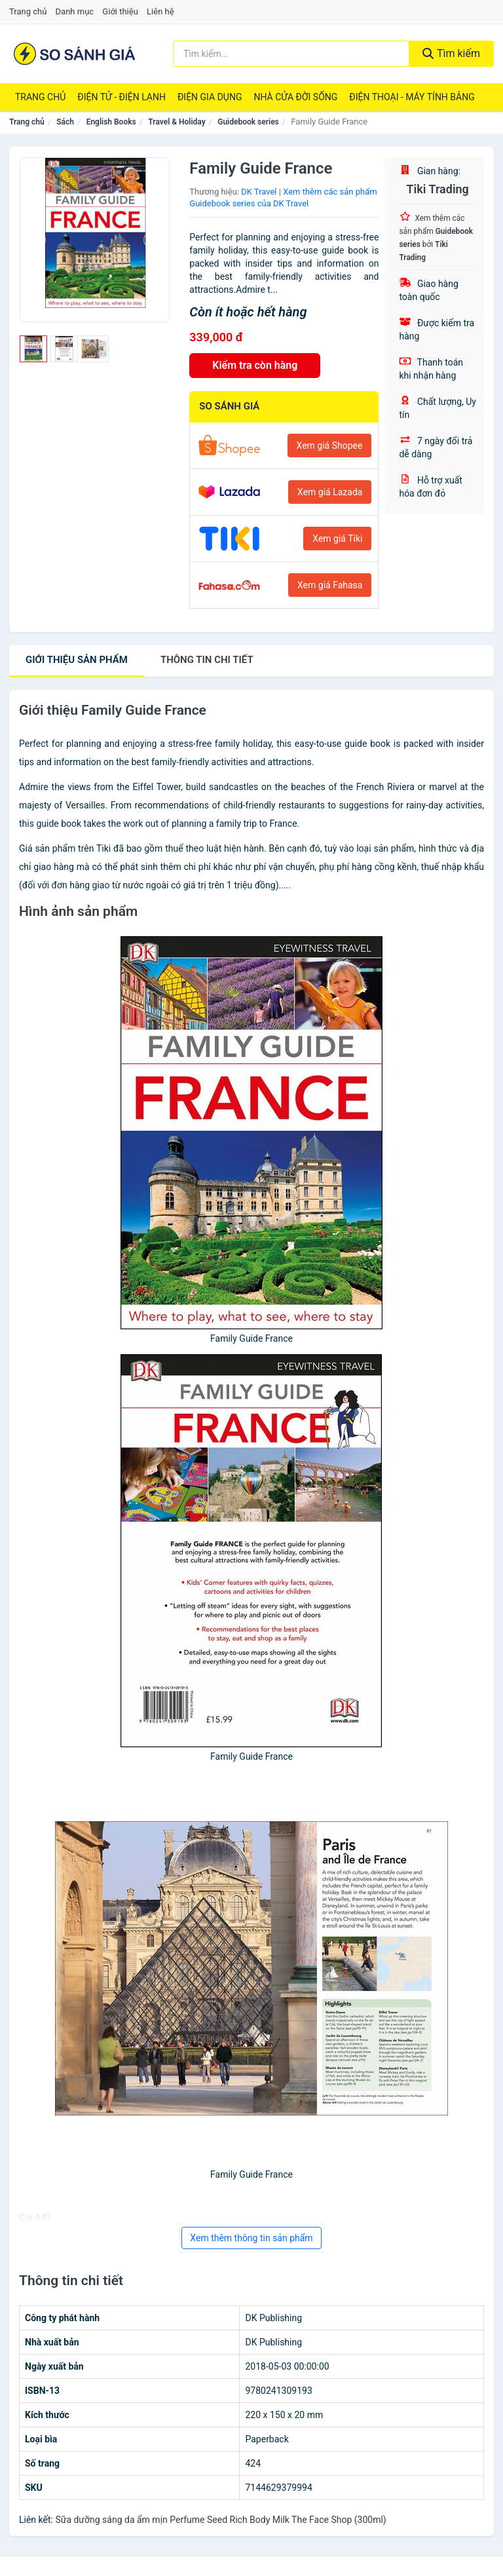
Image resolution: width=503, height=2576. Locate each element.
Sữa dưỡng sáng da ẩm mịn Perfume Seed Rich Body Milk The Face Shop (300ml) (220, 2519)
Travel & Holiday (176, 121)
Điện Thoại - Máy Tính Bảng (411, 97)
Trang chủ (28, 11)
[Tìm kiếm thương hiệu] (291, 54)
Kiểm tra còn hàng (254, 365)
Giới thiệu (120, 11)
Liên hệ (160, 11)
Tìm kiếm (451, 53)
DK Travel (258, 192)
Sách (65, 121)
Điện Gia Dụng (209, 97)
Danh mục (75, 11)
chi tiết (206, 660)
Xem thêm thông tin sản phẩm (251, 2238)
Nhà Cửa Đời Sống (295, 97)
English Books (111, 121)
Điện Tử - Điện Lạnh (121, 97)
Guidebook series (248, 121)
